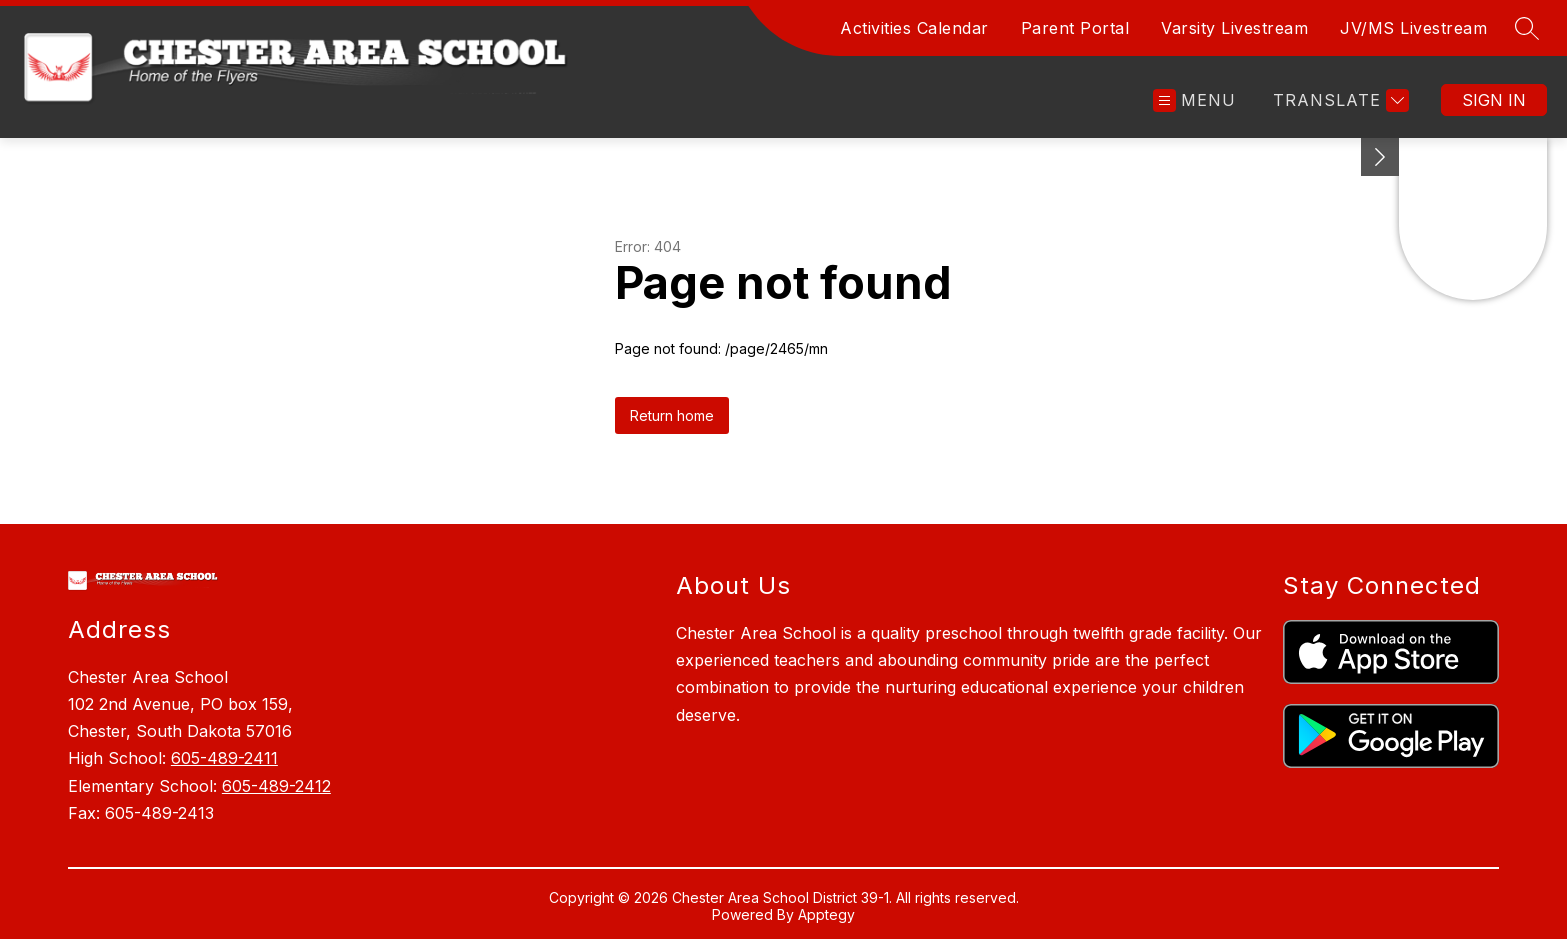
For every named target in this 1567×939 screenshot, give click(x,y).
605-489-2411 (224, 758)
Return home (672, 415)
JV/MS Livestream (1413, 28)
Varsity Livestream (1234, 28)
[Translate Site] (1338, 100)
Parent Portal (1075, 28)
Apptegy (826, 914)
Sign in (1494, 100)
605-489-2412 (276, 786)
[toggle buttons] (1380, 157)
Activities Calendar (914, 28)
